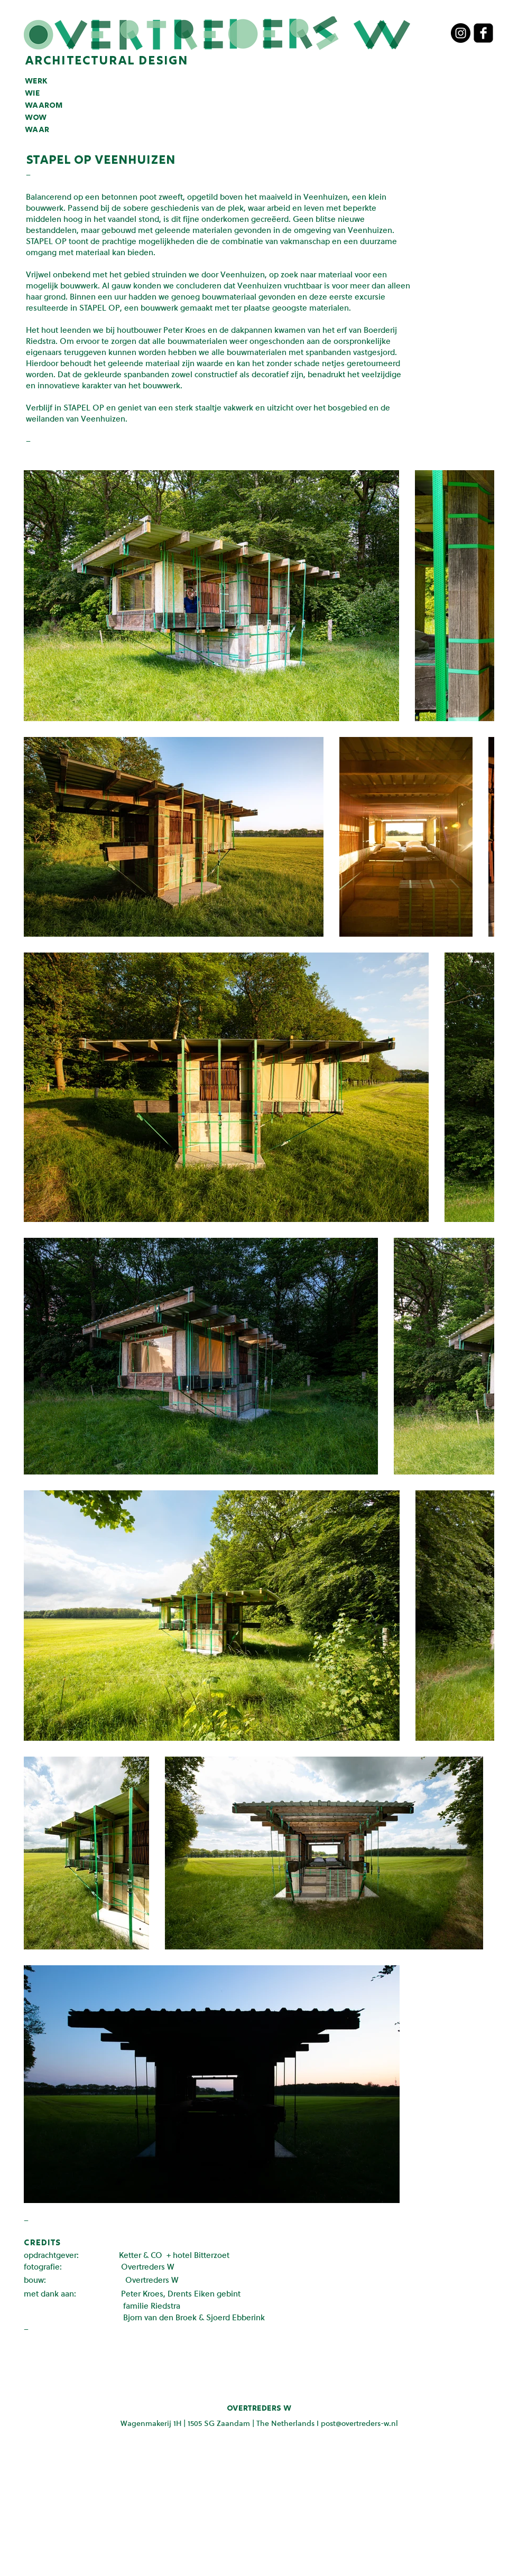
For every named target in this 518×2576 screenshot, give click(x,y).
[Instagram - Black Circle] (460, 33)
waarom (44, 105)
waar (37, 130)
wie (32, 93)
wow (36, 118)
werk (36, 81)
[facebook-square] (483, 33)
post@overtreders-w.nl (359, 2423)
